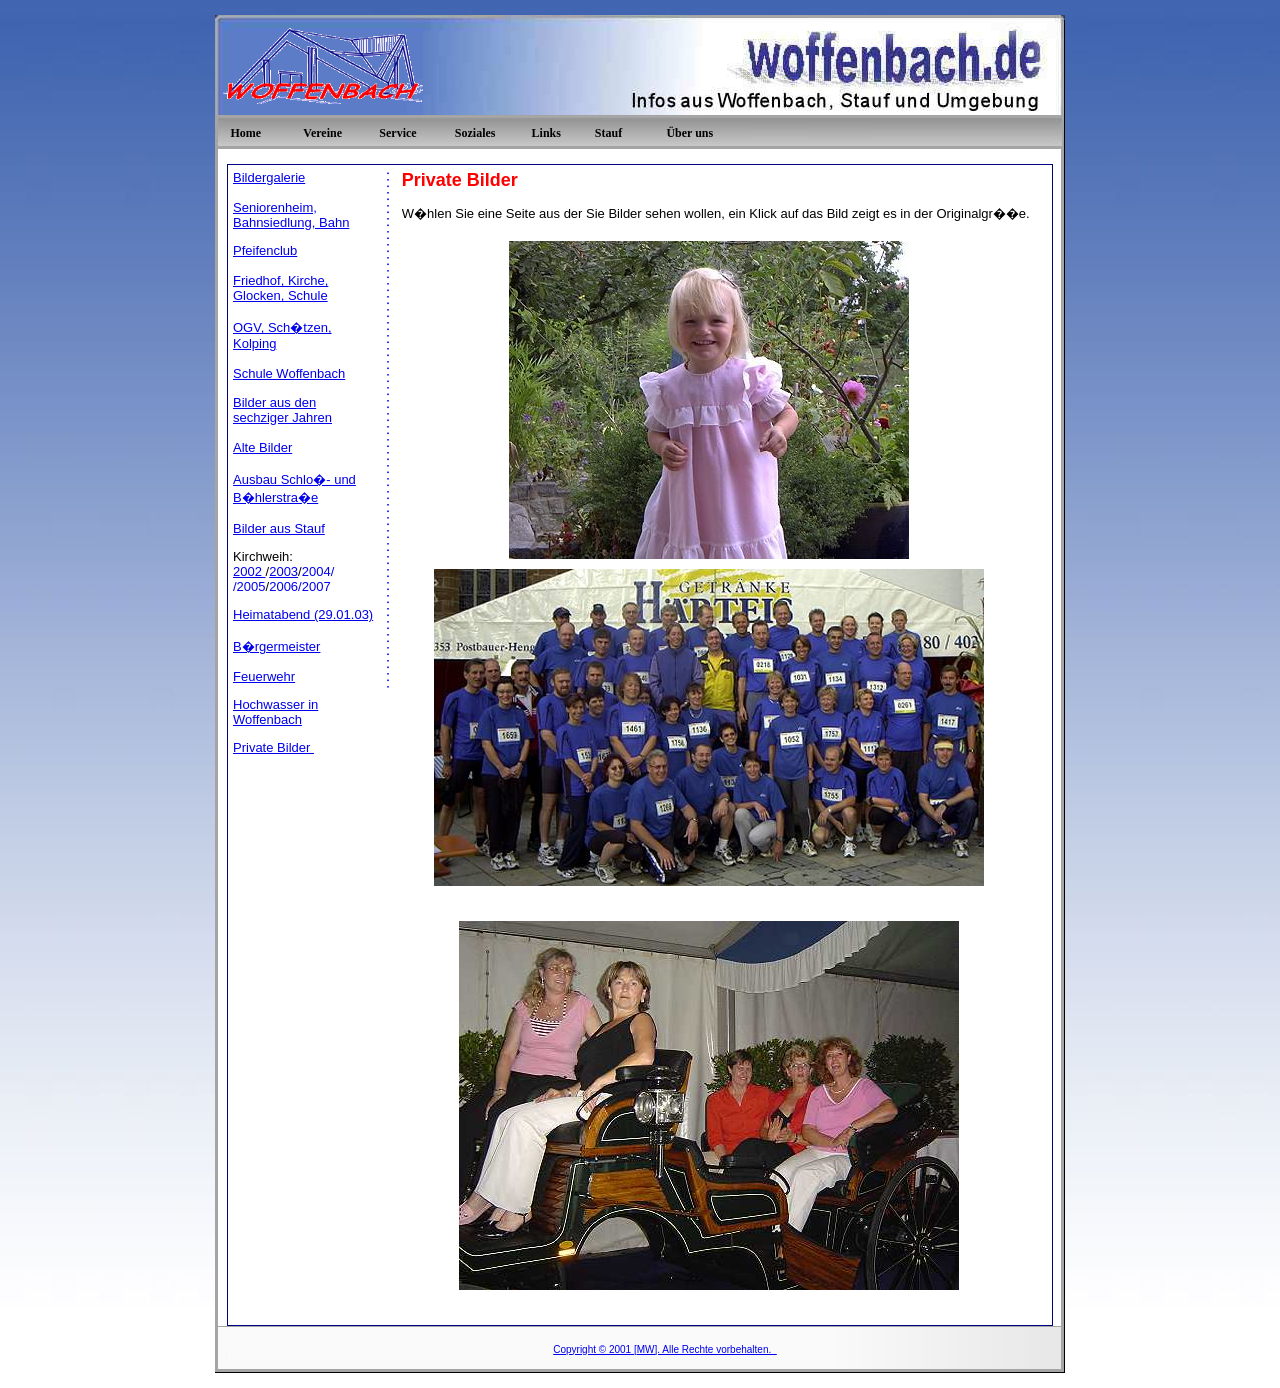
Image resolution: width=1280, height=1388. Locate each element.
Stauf (608, 133)
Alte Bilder (262, 447)
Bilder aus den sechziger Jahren (282, 410)
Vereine (322, 133)
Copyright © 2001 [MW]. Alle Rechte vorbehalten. (665, 1349)
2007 (316, 586)
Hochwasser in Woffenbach (275, 712)
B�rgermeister (276, 646)
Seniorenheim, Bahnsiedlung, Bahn (291, 215)
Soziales (475, 133)
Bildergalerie (269, 177)
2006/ (285, 586)
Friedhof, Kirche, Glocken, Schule (280, 288)
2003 (283, 571)
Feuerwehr (264, 676)
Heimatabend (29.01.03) (303, 614)
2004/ (318, 571)
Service (397, 133)
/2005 (249, 586)
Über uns (689, 133)
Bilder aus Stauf (279, 528)
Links (546, 133)
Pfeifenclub (265, 250)
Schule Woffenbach (289, 373)
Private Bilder (273, 747)
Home (245, 133)
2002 (249, 571)
